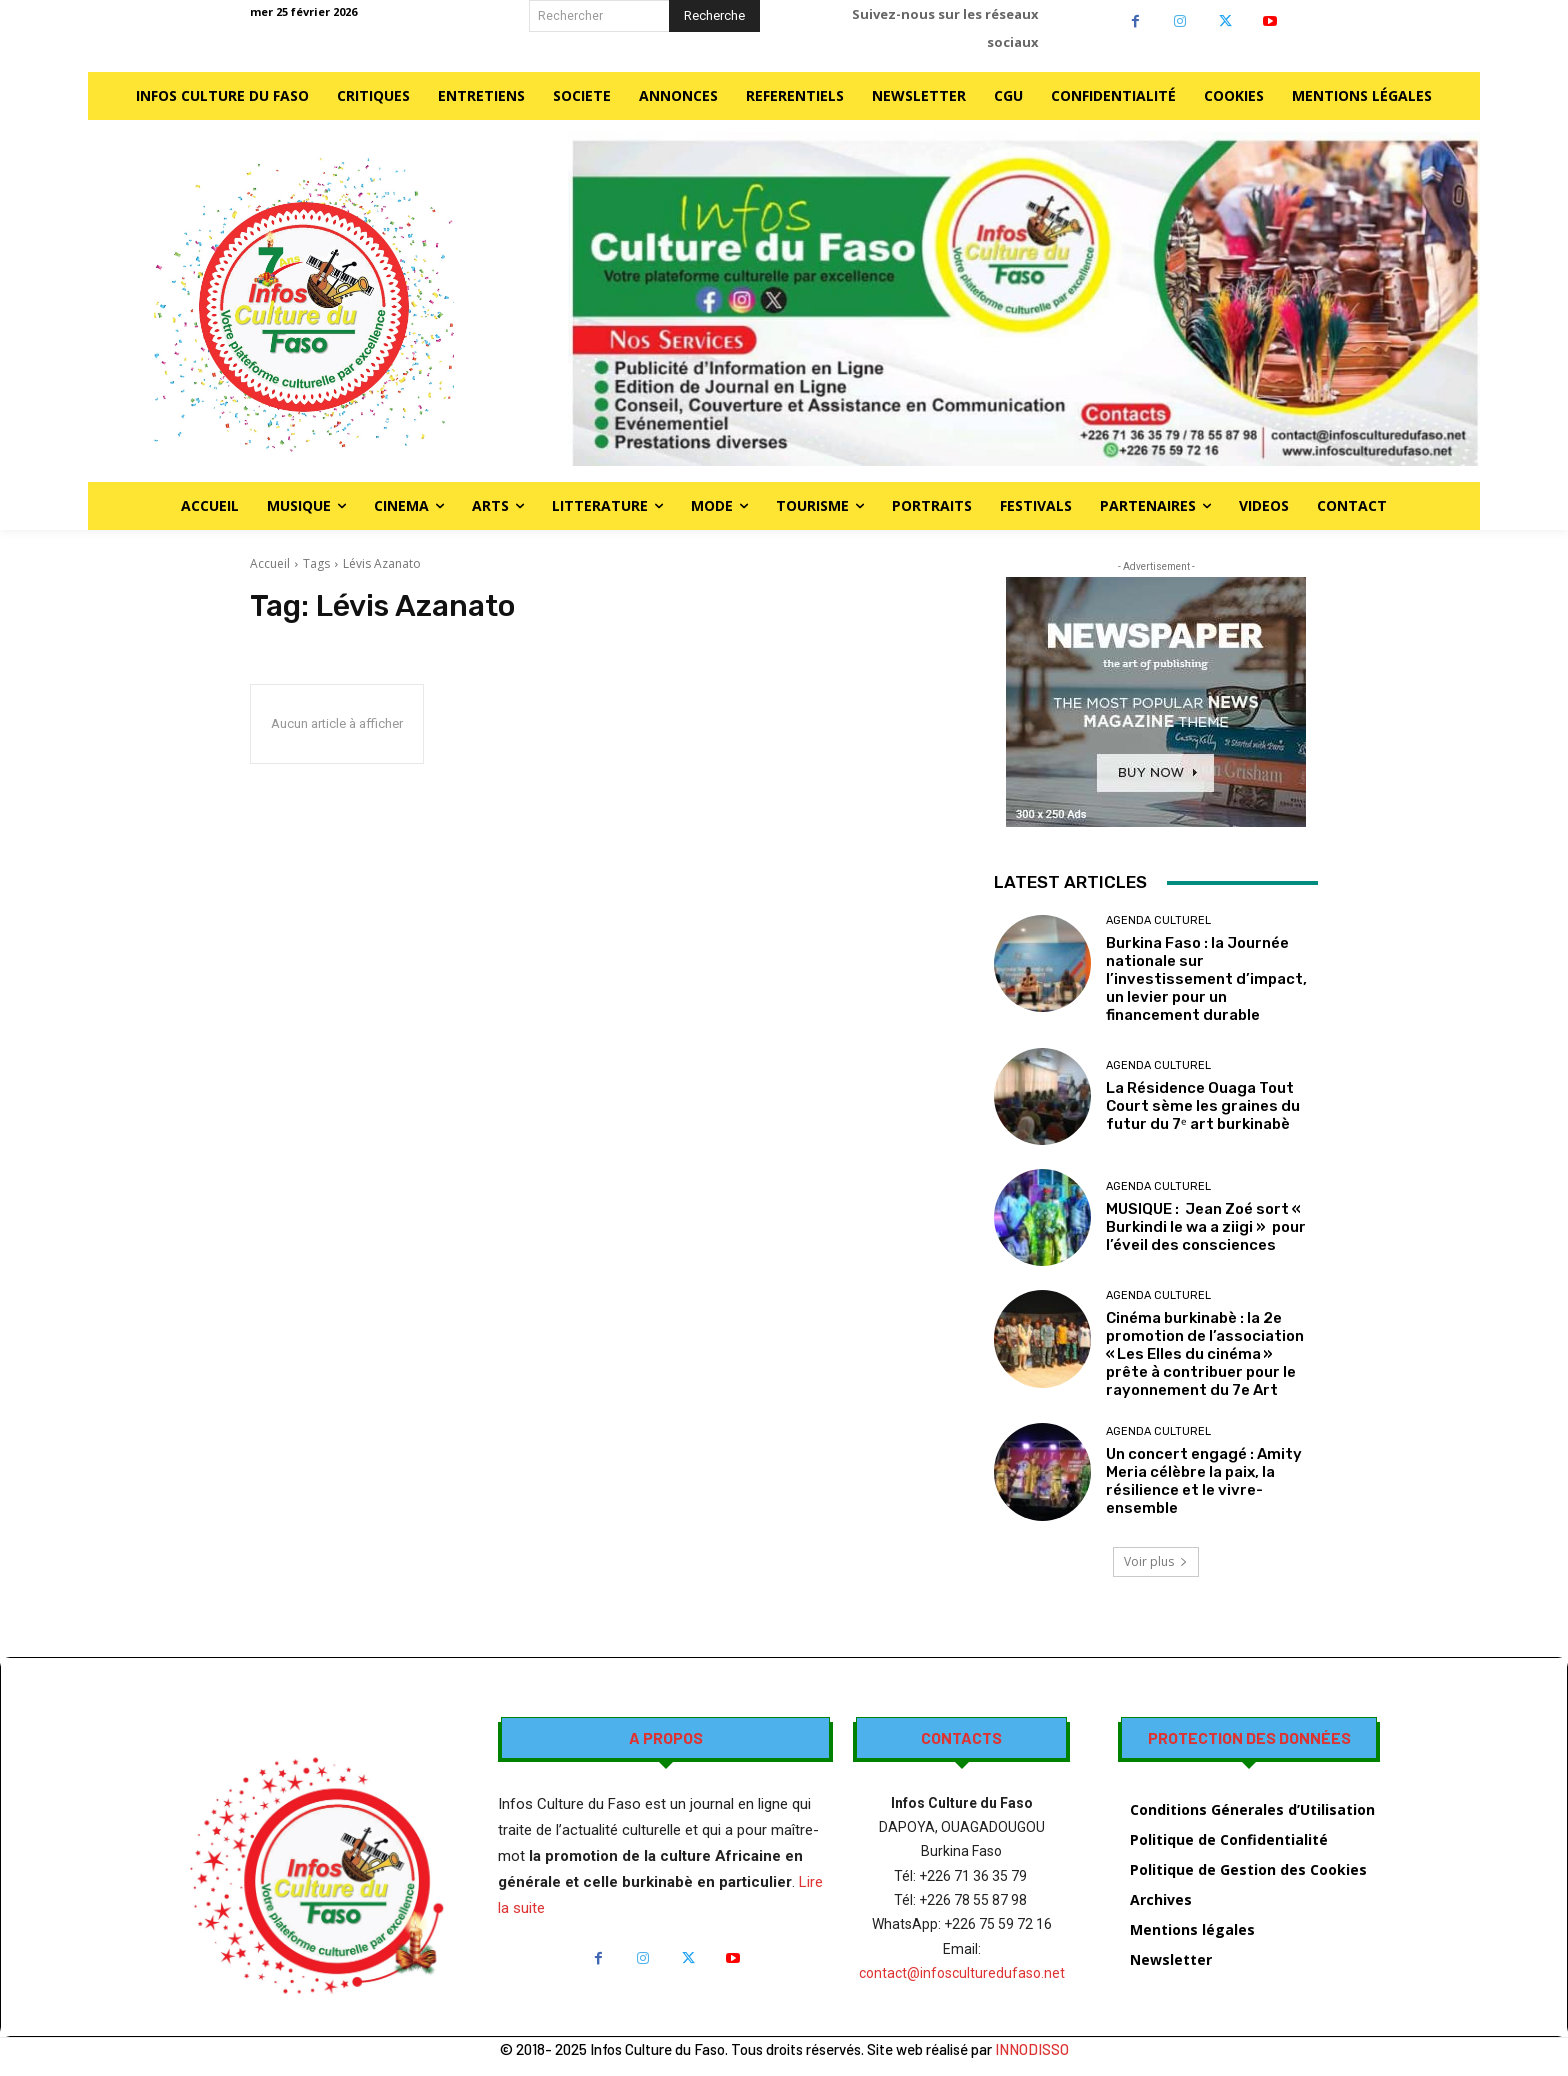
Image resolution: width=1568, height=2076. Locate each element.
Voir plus (1156, 1561)
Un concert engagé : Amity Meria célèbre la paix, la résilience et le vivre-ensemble (1204, 1481)
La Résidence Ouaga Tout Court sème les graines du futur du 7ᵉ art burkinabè (1203, 1106)
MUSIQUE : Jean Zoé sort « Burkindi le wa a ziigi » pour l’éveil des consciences (1206, 1227)
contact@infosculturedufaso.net (962, 1973)
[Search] (714, 16)
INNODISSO (1032, 2049)
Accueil (270, 563)
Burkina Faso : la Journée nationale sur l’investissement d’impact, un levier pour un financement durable (1206, 979)
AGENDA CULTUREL (1158, 920)
